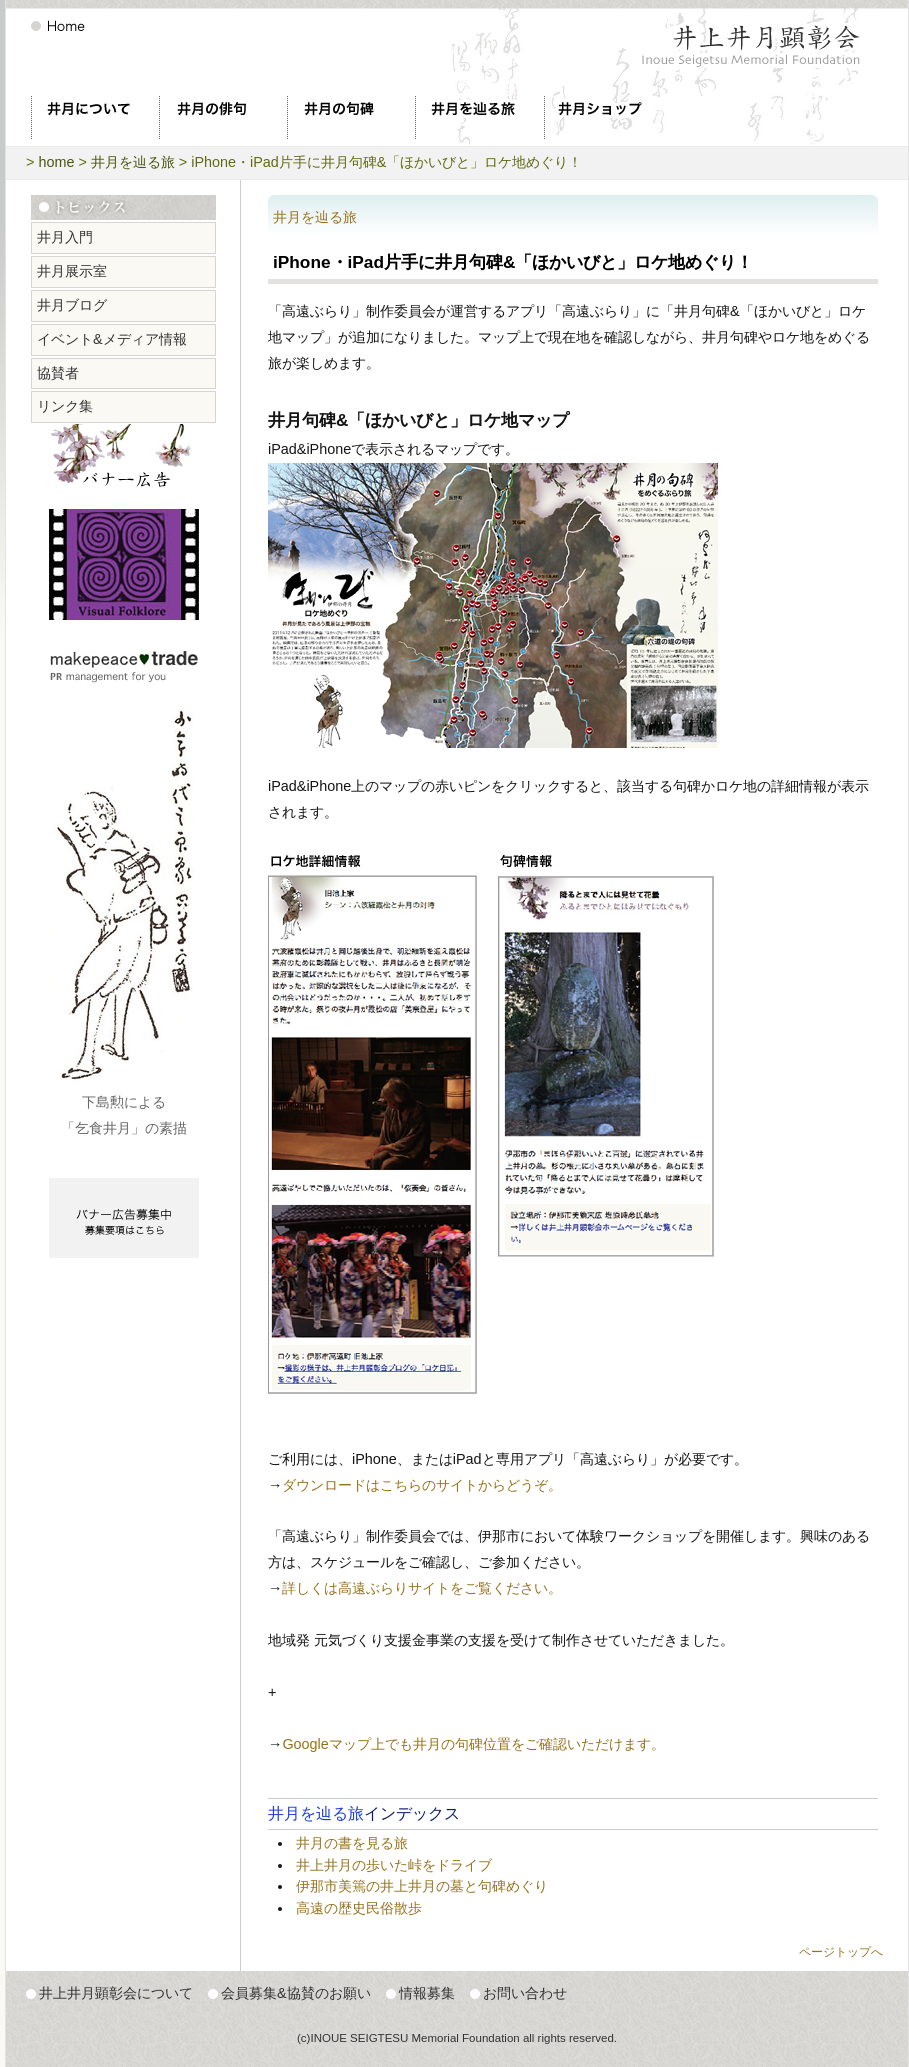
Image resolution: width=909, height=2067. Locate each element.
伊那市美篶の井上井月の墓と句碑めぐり (422, 1886)
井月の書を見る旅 (352, 1843)
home (56, 162)
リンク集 (65, 406)
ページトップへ (841, 1952)
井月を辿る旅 (133, 162)
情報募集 (427, 1993)
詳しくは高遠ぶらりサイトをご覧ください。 (422, 1588)
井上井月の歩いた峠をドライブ (394, 1865)
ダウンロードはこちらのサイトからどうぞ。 (422, 1485)
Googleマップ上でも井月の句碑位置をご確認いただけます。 (473, 1744)
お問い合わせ (525, 1993)
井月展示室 (72, 271)
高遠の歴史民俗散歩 (359, 1908)
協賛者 (58, 373)
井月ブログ (72, 305)
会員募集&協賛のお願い (296, 1993)
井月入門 (65, 237)
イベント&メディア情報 (112, 339)
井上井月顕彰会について (116, 1993)
